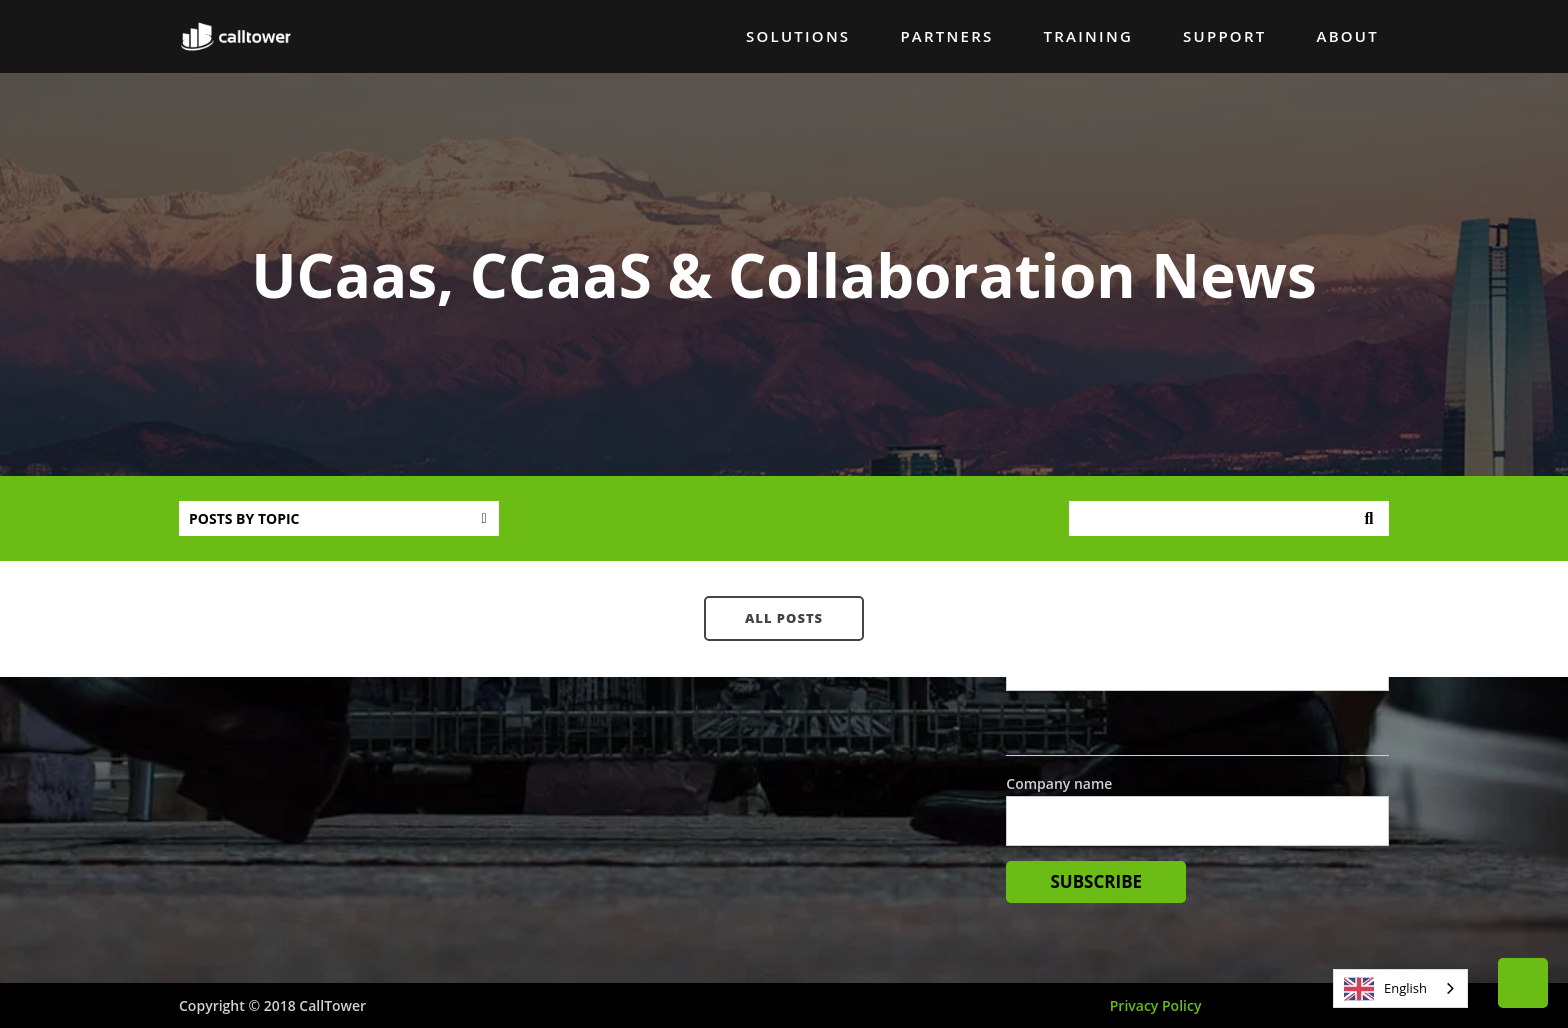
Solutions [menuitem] (798, 36)
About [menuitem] (1347, 36)
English (1385, 989)
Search (1369, 518)
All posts (784, 618)
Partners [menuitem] (946, 36)
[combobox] (1400, 988)
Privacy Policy (1156, 1005)
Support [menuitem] (1224, 36)
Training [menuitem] (1089, 36)
